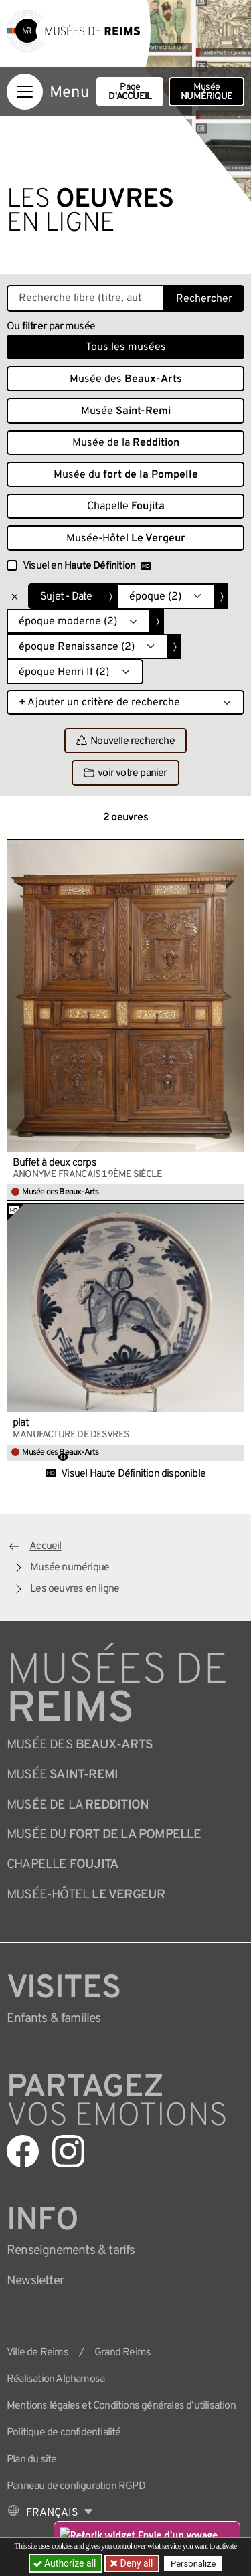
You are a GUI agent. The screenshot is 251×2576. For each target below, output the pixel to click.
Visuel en (87, 566)
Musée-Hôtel (125, 538)
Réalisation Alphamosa (55, 2379)
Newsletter (35, 2281)
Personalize (193, 2564)
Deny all (135, 2563)
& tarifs (71, 2251)
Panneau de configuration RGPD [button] (76, 2486)
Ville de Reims (37, 2352)
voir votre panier (125, 773)
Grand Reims (122, 2352)
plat (21, 1423)
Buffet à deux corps (54, 1163)
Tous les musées (126, 347)
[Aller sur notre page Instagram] (68, 2151)
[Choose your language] (50, 2513)
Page (129, 92)
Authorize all (65, 2563)
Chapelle (126, 506)
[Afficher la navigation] (25, 92)
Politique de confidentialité (64, 2433)
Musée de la (125, 443)
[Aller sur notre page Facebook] (23, 2151)
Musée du (126, 475)
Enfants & (54, 2019)
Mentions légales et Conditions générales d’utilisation (121, 2406)
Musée (206, 92)
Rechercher (204, 299)
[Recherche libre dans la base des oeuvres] (86, 298)
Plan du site (31, 2459)
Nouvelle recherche (125, 741)
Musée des (126, 379)
